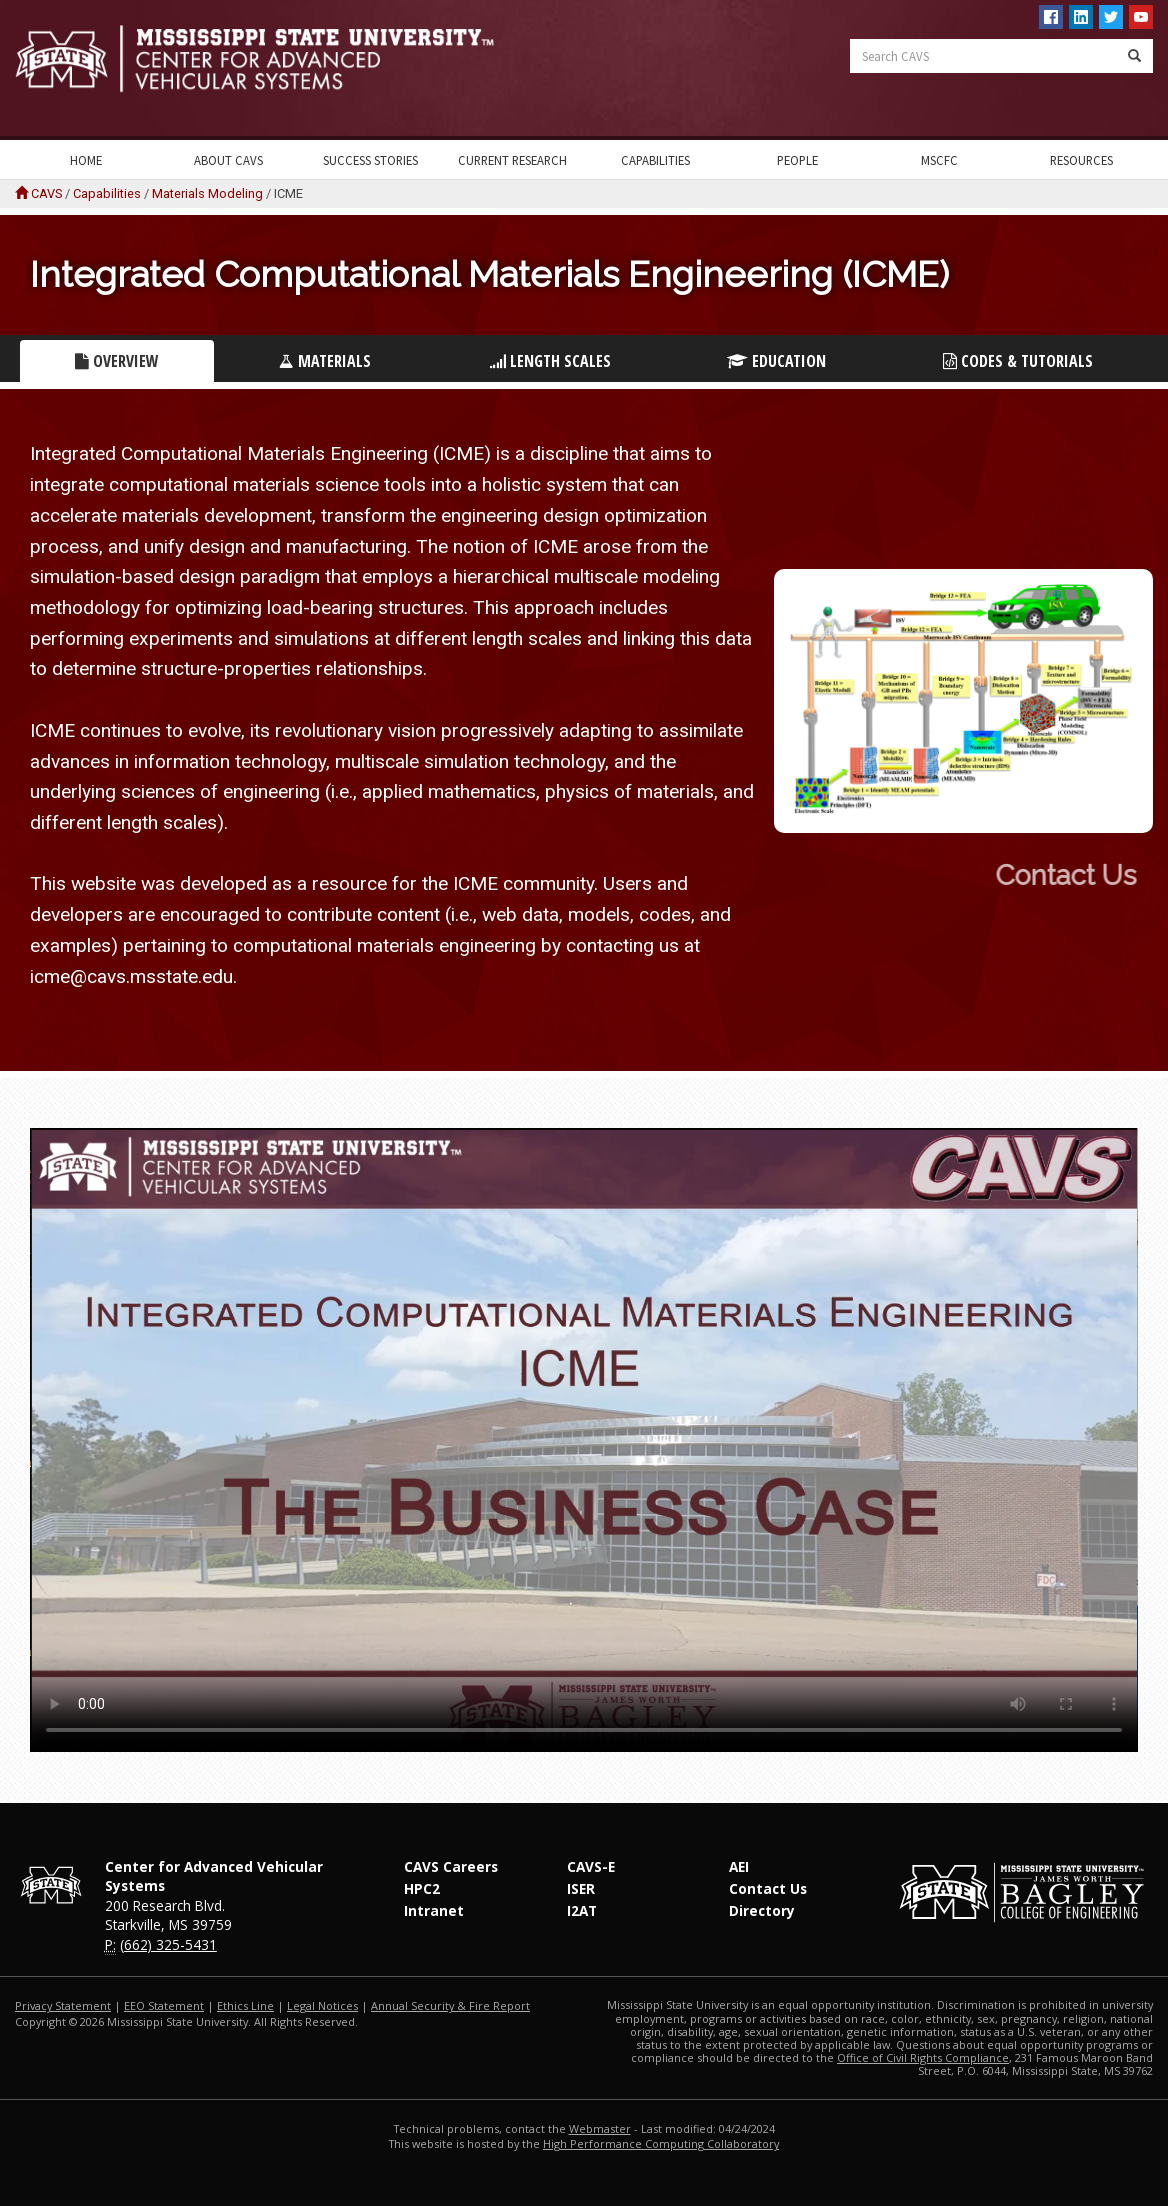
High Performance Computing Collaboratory (661, 2143)
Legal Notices (322, 2005)
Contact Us (768, 1888)
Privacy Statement (63, 2005)
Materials (325, 361)
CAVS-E (591, 1866)
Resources (1081, 160)
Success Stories (370, 160)
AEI (739, 1866)
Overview (117, 361)
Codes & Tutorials (1018, 361)
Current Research (512, 160)
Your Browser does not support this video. (584, 1440)
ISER (581, 1888)
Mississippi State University (65, 70)
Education (776, 361)
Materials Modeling (207, 193)
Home (86, 160)
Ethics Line (245, 2005)
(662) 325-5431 (168, 1944)
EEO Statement (164, 2005)
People (797, 160)
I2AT (582, 1910)
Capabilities (655, 160)
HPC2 (422, 1888)
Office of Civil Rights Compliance (923, 2057)
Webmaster (600, 2128)
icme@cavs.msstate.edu (131, 976)
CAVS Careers (451, 1866)
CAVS (46, 193)
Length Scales (550, 361)
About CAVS (228, 160)
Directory (762, 1910)
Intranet (434, 1910)
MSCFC (939, 160)
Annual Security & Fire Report (450, 2005)
